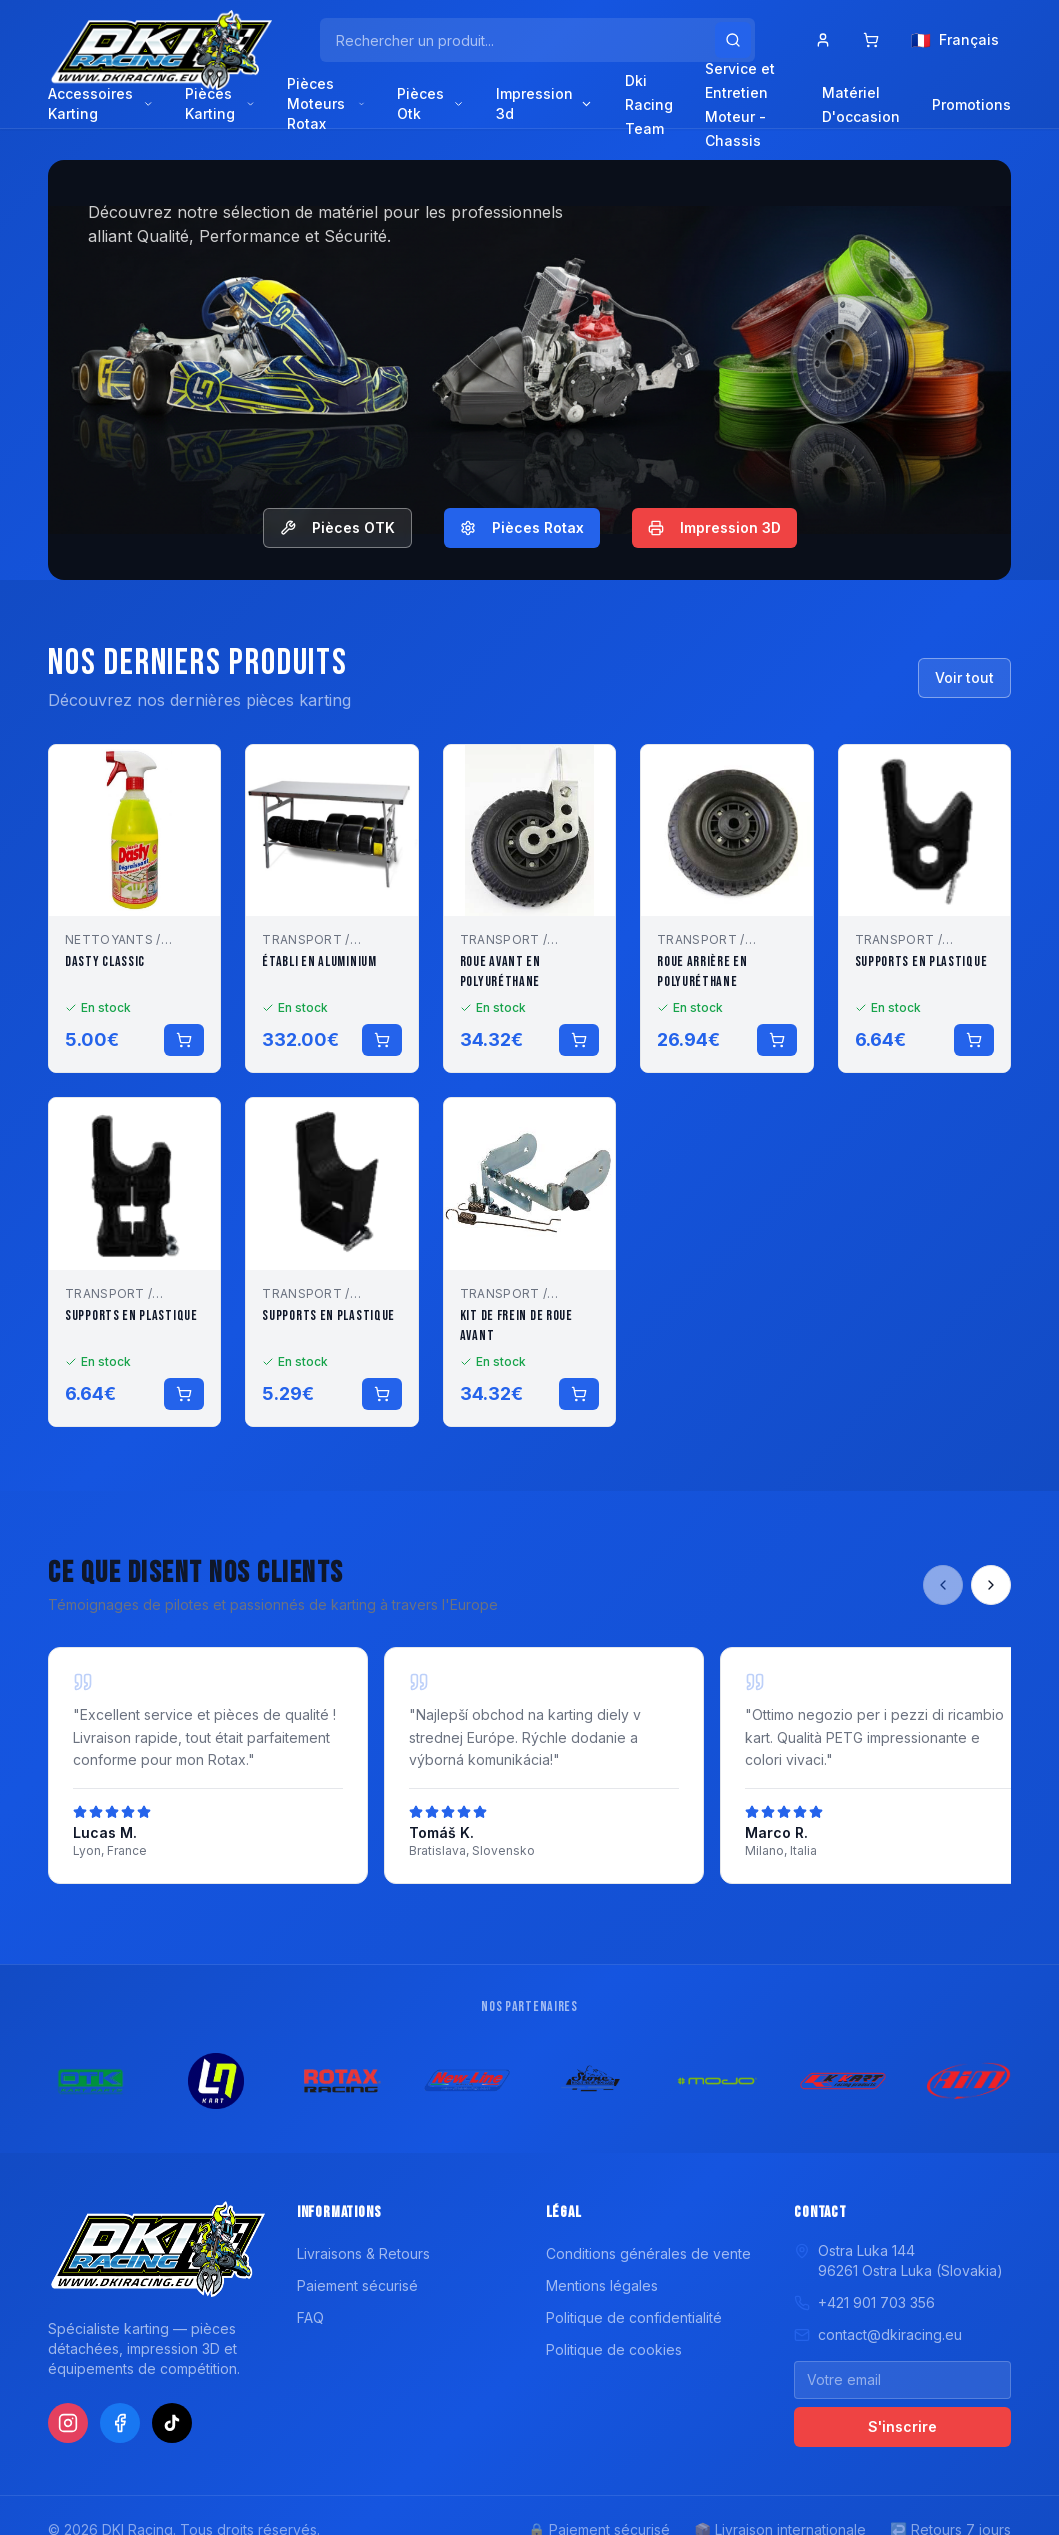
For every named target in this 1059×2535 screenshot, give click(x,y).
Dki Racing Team (649, 104)
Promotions (971, 104)
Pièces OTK (337, 527)
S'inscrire (902, 2426)
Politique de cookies (614, 2349)
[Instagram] (68, 2423)
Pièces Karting (220, 103)
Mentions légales (602, 2285)
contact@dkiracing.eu (878, 2334)
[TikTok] (172, 2423)
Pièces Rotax (522, 527)
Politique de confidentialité (634, 2317)
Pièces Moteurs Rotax (326, 103)
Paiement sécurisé (357, 2285)
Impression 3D (714, 527)
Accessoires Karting (100, 103)
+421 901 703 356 (864, 2302)
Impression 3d (544, 103)
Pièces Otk (430, 103)
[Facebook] (120, 2423)
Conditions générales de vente (648, 2253)
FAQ (310, 2317)
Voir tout (964, 677)
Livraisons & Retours (363, 2253)
